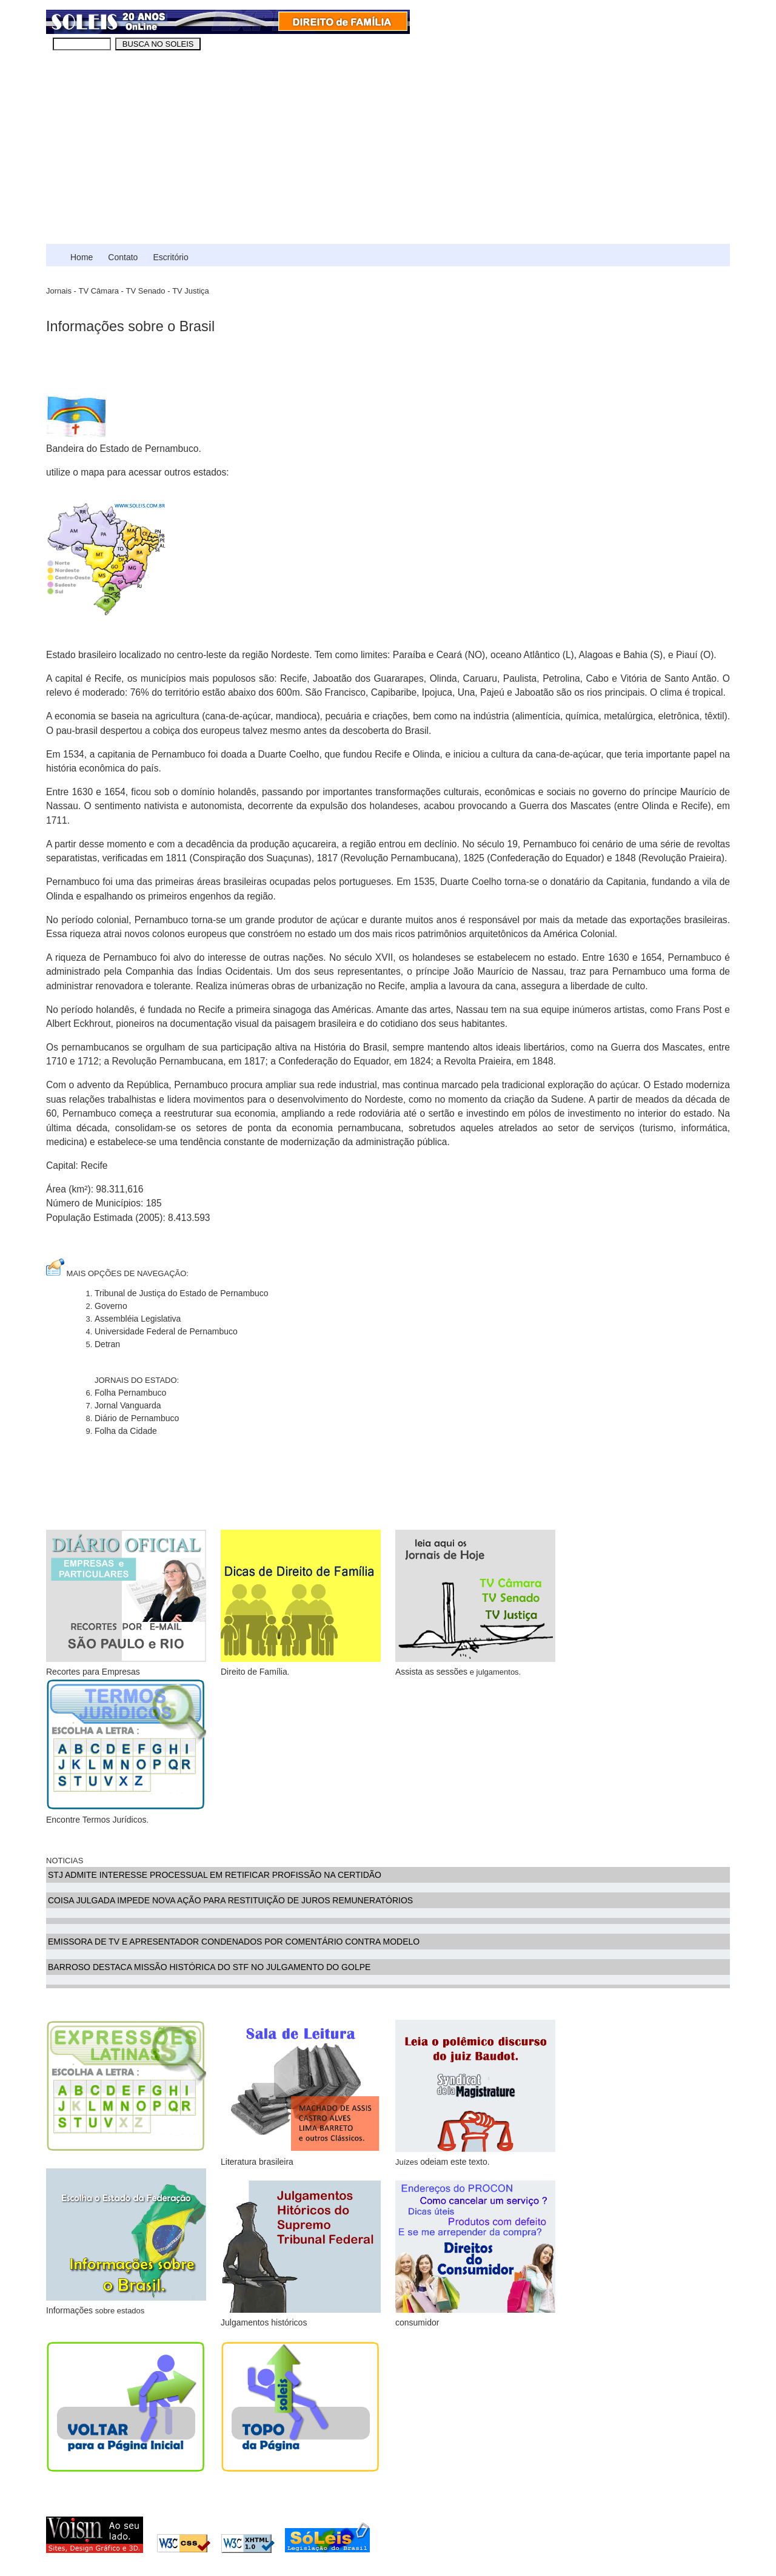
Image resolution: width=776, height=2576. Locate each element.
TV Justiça (190, 290)
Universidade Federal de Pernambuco (166, 1331)
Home (81, 257)
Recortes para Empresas (126, 1603)
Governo (111, 1306)
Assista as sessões (431, 1671)
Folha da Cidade (126, 1431)
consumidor (475, 2254)
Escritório (170, 257)
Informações (69, 2310)
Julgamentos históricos (264, 2322)
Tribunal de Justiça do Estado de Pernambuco (182, 1293)
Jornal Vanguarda (128, 1405)
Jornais (59, 290)
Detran (107, 1344)
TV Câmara (98, 290)
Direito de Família (301, 1603)
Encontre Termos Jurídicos (96, 1819)
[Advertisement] (388, 153)
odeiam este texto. (454, 2162)
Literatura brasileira (257, 2162)
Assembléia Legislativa (138, 1318)
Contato (123, 257)
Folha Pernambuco (130, 1392)
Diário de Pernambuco (137, 1418)
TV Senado (146, 290)
